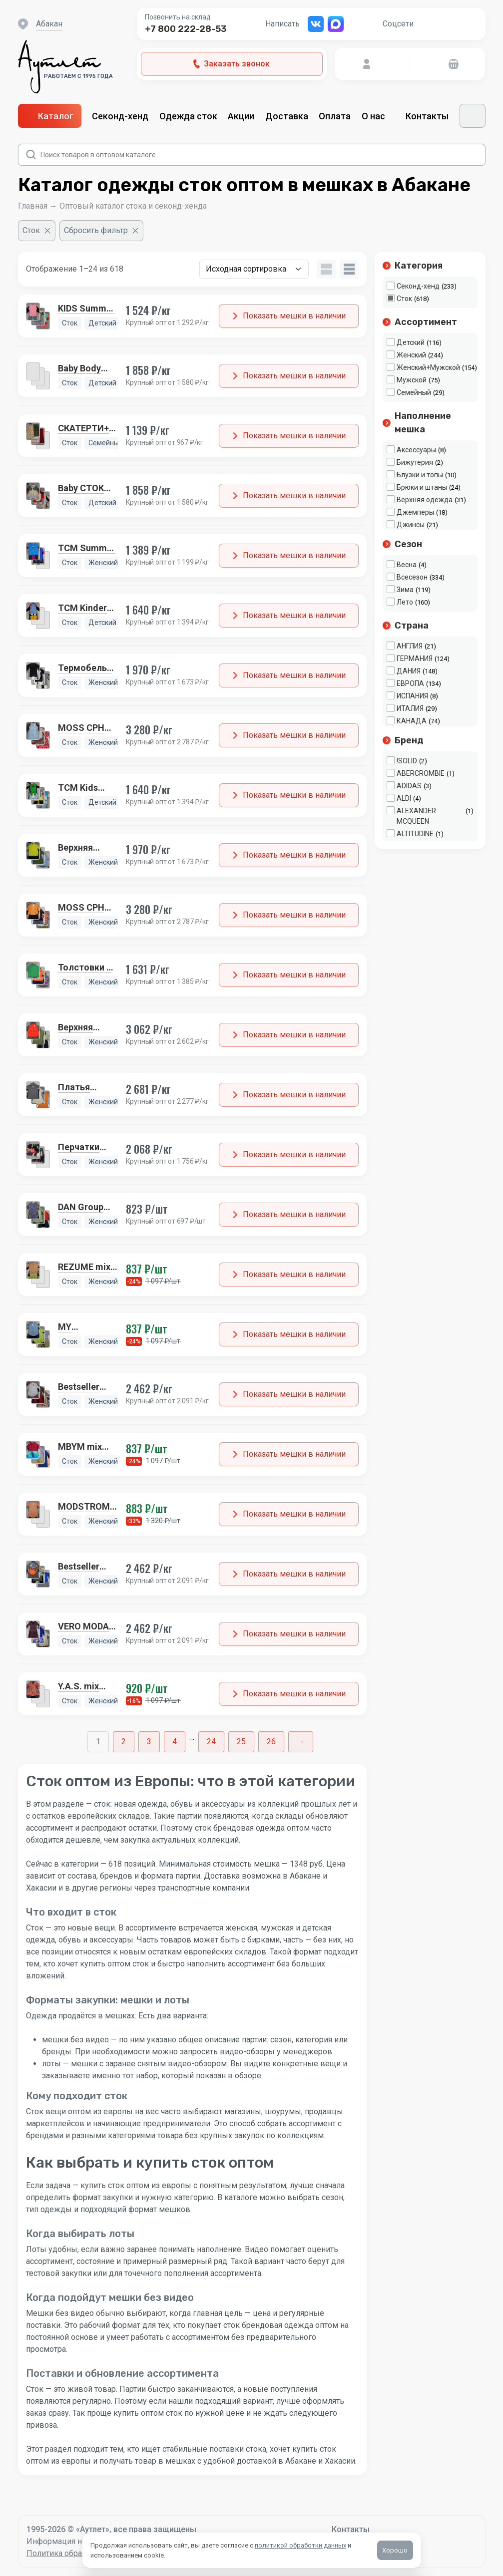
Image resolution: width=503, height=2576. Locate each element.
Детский (411, 342)
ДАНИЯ (409, 671)
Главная (32, 206)
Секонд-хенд (120, 116)
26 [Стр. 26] (271, 1741)
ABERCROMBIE (421, 773)
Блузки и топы (420, 475)
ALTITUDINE (415, 834)
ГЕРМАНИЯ (415, 658)
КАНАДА (412, 721)
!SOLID (407, 761)
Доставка (286, 116)
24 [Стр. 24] (211, 1741)
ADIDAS (409, 786)
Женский (411, 355)
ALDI (404, 798)
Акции (241, 116)
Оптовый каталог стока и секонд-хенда (133, 206)
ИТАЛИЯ (410, 708)
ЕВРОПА (410, 683)
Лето (405, 602)
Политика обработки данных (80, 2553)
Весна (407, 565)
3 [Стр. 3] (149, 1741)
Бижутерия (415, 462)
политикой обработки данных (300, 2545)
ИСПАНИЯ (412, 696)
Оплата (335, 116)
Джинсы (411, 525)
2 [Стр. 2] (123, 1741)
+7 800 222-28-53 (186, 28)
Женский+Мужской (428, 367)
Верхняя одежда (425, 500)
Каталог (49, 116)
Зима (405, 590)
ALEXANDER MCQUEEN (416, 816)
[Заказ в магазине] (254, 269)
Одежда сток (188, 116)
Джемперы (415, 512)
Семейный (414, 392)
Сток (404, 299)
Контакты (427, 116)
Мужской (412, 380)
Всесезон (412, 577)
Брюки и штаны (422, 487)
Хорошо (395, 2550)
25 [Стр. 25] (241, 1741)
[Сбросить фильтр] (101, 230)
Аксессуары (416, 450)
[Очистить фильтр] (36, 230)
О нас (378, 116)
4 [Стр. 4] (174, 1741)
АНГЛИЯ (410, 646)
